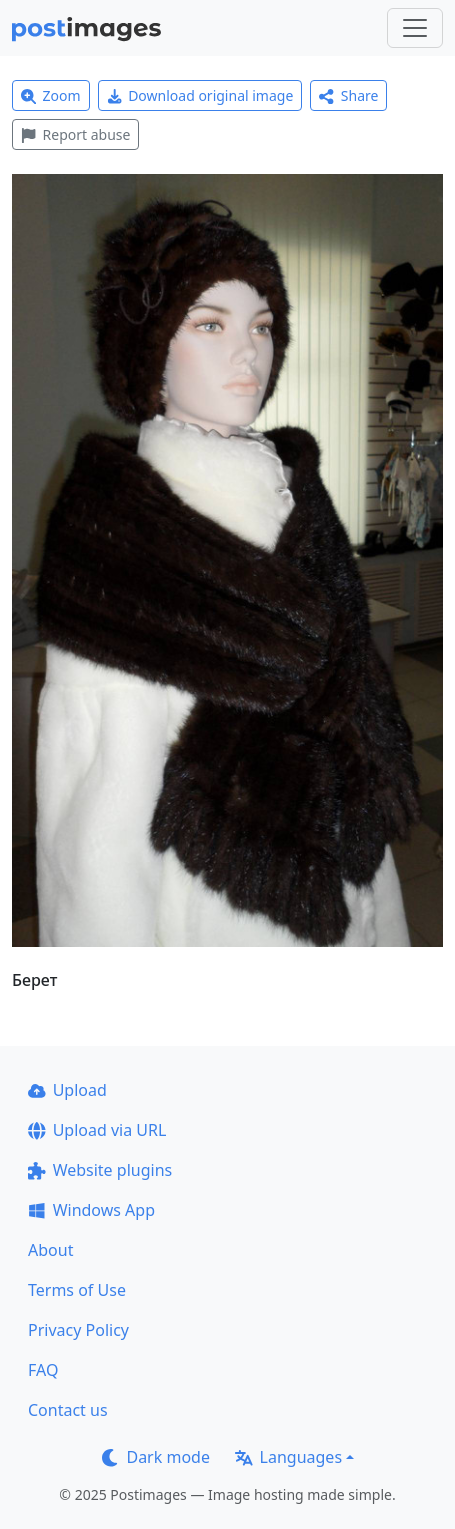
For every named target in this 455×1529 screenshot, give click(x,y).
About (50, 1250)
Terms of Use (77, 1290)
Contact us (68, 1410)
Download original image (200, 95)
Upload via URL (97, 1130)
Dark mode (156, 1457)
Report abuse (75, 134)
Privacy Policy (78, 1330)
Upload (67, 1090)
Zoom (51, 95)
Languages (288, 1457)
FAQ (43, 1370)
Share (348, 95)
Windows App (91, 1210)
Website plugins (100, 1170)
